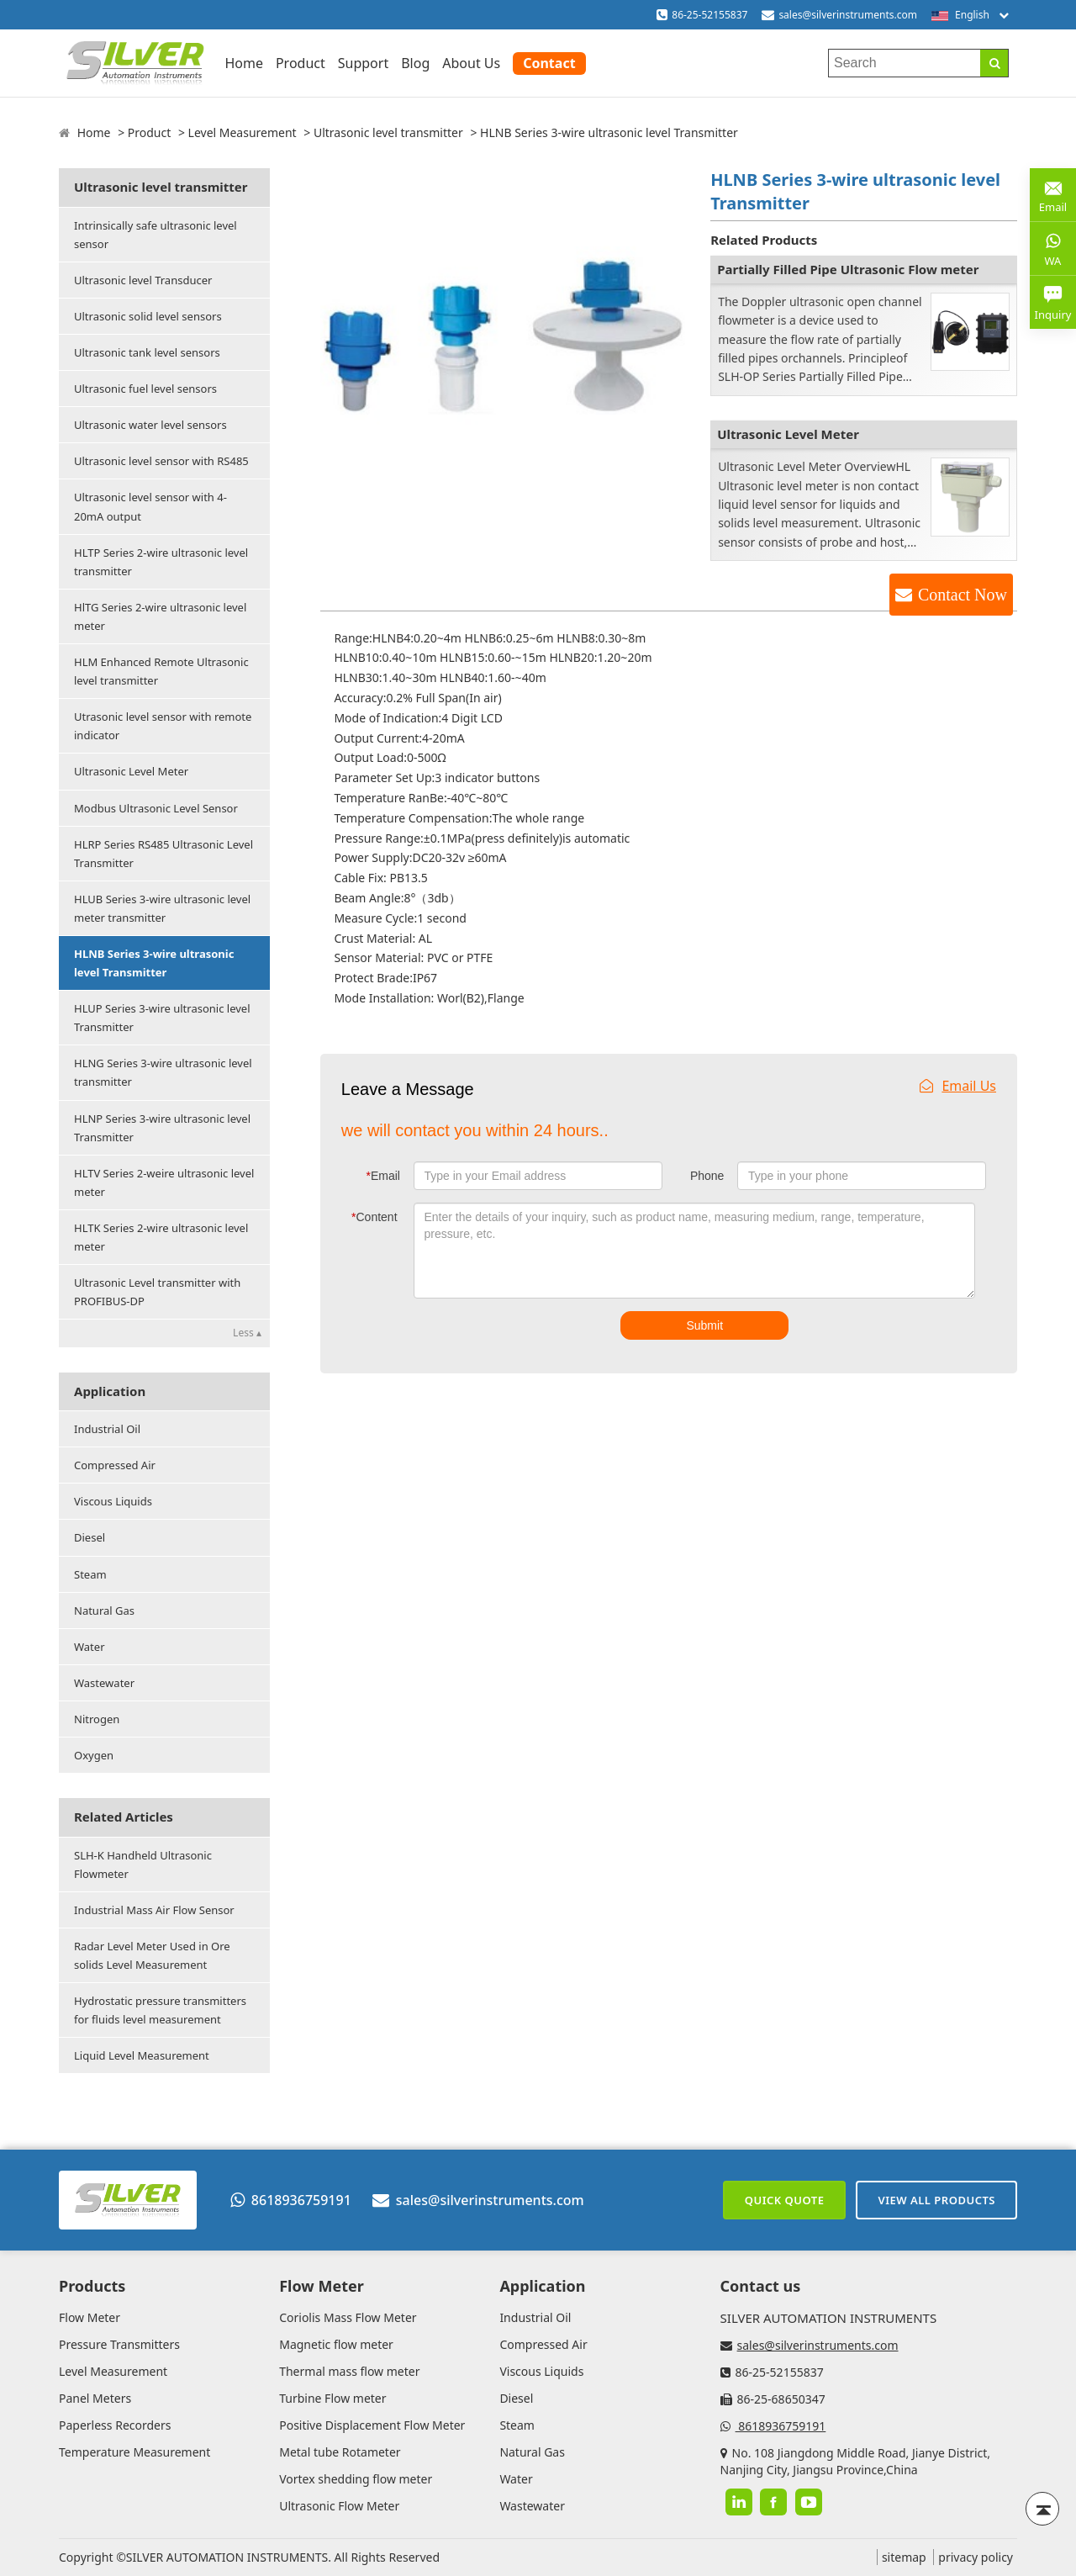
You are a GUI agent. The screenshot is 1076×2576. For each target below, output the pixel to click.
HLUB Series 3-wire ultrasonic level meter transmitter (162, 908)
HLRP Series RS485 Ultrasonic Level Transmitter (163, 853)
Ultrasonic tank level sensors (147, 352)
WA (1053, 248)
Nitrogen (96, 1719)
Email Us (958, 1085)
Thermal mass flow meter (349, 2371)
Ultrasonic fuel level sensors (145, 388)
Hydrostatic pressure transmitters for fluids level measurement (160, 2010)
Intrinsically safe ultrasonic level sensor (155, 234)
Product (300, 63)
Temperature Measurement (134, 2452)
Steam (90, 1574)
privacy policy (975, 2557)
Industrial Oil (107, 1428)
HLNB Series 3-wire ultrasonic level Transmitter (154, 963)
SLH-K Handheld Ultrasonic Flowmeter (143, 1864)
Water (89, 1646)
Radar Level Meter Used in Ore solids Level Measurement (152, 1955)
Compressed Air (115, 1465)
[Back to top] (1042, 2509)
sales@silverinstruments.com (847, 15)
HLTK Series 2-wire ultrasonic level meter (161, 1237)
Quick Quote (785, 2200)
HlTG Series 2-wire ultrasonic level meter (160, 616)
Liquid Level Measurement (141, 2055)
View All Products (936, 2200)
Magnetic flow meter (336, 2344)
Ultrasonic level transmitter (388, 132)
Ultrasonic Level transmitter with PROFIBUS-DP (157, 1292)
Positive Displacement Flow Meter (372, 2425)
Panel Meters (95, 2398)
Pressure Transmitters (119, 2344)
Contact (549, 63)
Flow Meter (89, 2317)
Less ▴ (247, 1332)
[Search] (994, 63)
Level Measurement (242, 132)
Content (374, 1217)
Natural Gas (104, 1610)
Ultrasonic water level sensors (150, 424)
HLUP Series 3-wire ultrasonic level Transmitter (162, 1017)
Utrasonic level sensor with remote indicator (162, 726)
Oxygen (93, 1755)
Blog (415, 63)
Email (383, 1175)
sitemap (904, 2557)
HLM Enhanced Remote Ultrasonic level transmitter (161, 671)
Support (363, 63)
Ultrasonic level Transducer (143, 280)
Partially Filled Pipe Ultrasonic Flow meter (847, 269)
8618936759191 (290, 2200)
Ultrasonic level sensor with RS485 (161, 460)
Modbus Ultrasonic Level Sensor (156, 808)
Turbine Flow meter (332, 2398)
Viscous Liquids (113, 1501)
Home (243, 63)
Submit (704, 1325)
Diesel (89, 1537)
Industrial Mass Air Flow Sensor (154, 1909)
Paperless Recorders (115, 2425)
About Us (471, 63)
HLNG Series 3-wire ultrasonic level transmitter (163, 1072)
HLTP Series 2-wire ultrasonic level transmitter (161, 562)
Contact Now (962, 594)
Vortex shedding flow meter (355, 2479)
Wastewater (104, 1682)
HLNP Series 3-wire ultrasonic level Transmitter (162, 1128)
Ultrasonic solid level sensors (148, 316)
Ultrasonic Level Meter (131, 771)
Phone (707, 1175)
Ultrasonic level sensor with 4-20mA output (150, 506)
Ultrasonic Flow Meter (339, 2506)
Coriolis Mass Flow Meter (347, 2317)
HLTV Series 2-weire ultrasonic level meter (164, 1182)
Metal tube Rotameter (339, 2452)
